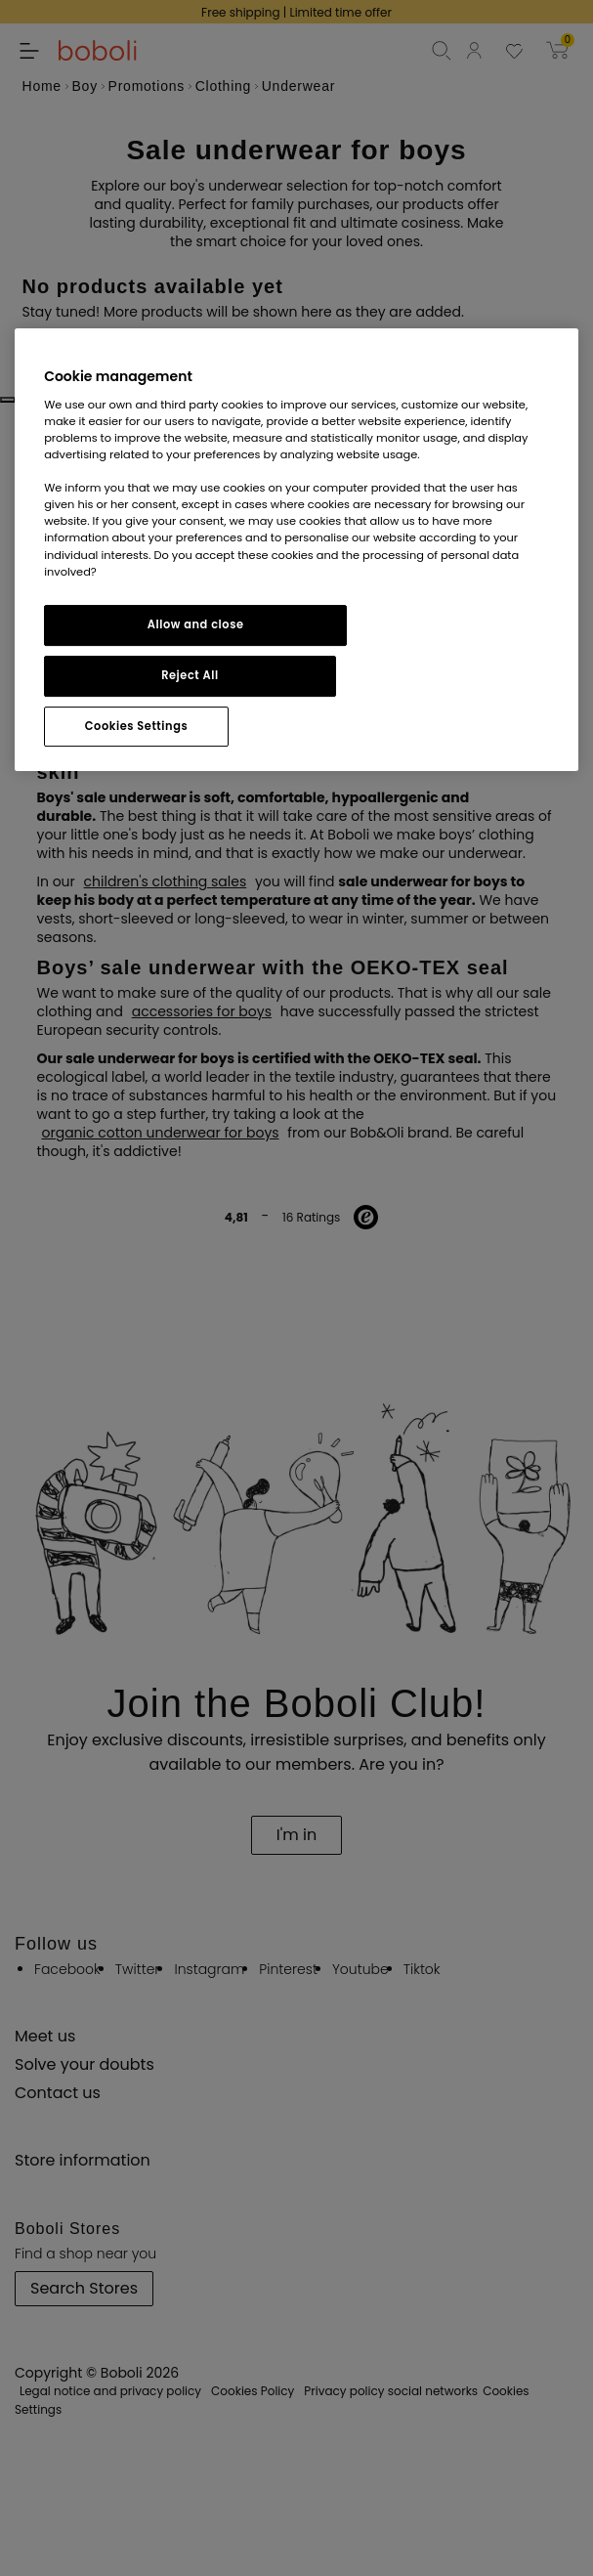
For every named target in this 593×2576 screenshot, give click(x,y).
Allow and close (196, 624)
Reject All (190, 675)
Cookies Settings (136, 726)
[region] (296, 549)
